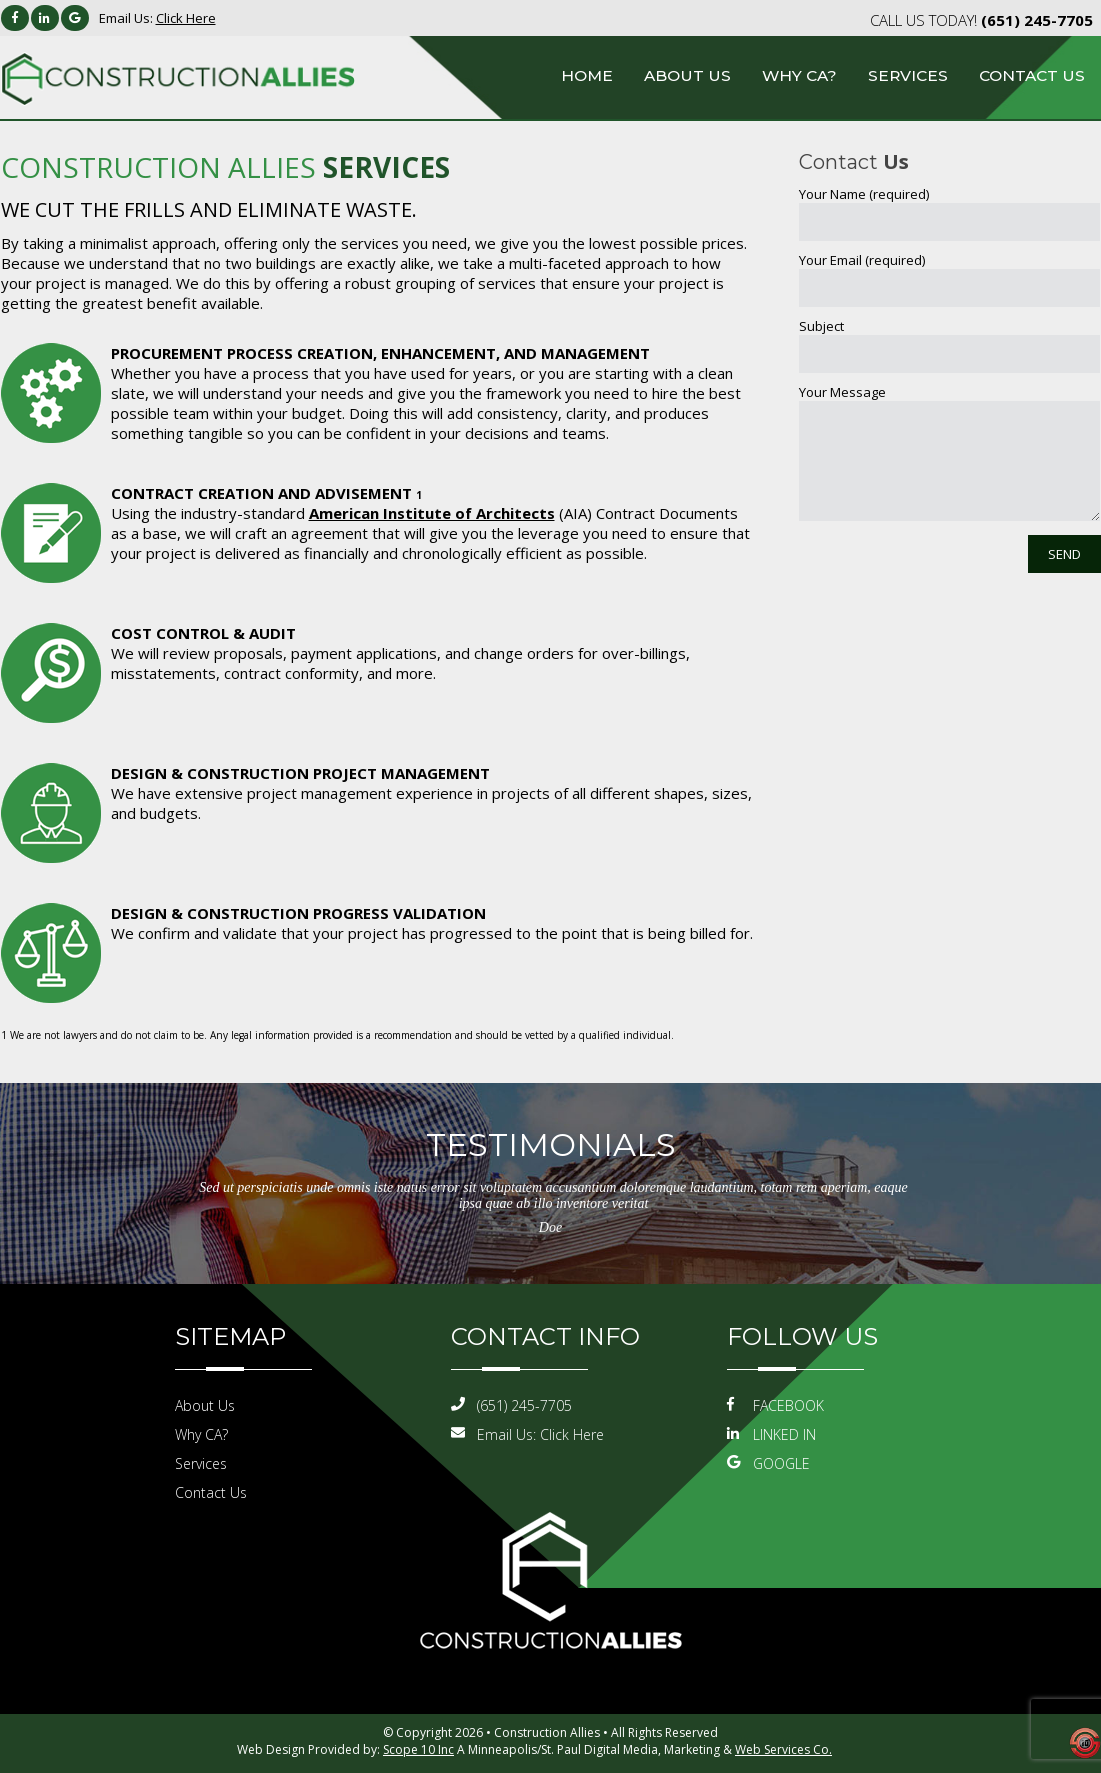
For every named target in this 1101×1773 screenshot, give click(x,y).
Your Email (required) (862, 260)
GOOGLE (768, 1463)
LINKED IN (771, 1434)
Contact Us (1032, 75)
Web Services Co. (783, 1749)
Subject (821, 326)
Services (908, 75)
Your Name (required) (864, 194)
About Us (687, 75)
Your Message (842, 392)
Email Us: (157, 18)
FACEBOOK (775, 1405)
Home (587, 75)
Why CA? (799, 75)
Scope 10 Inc (418, 1749)
